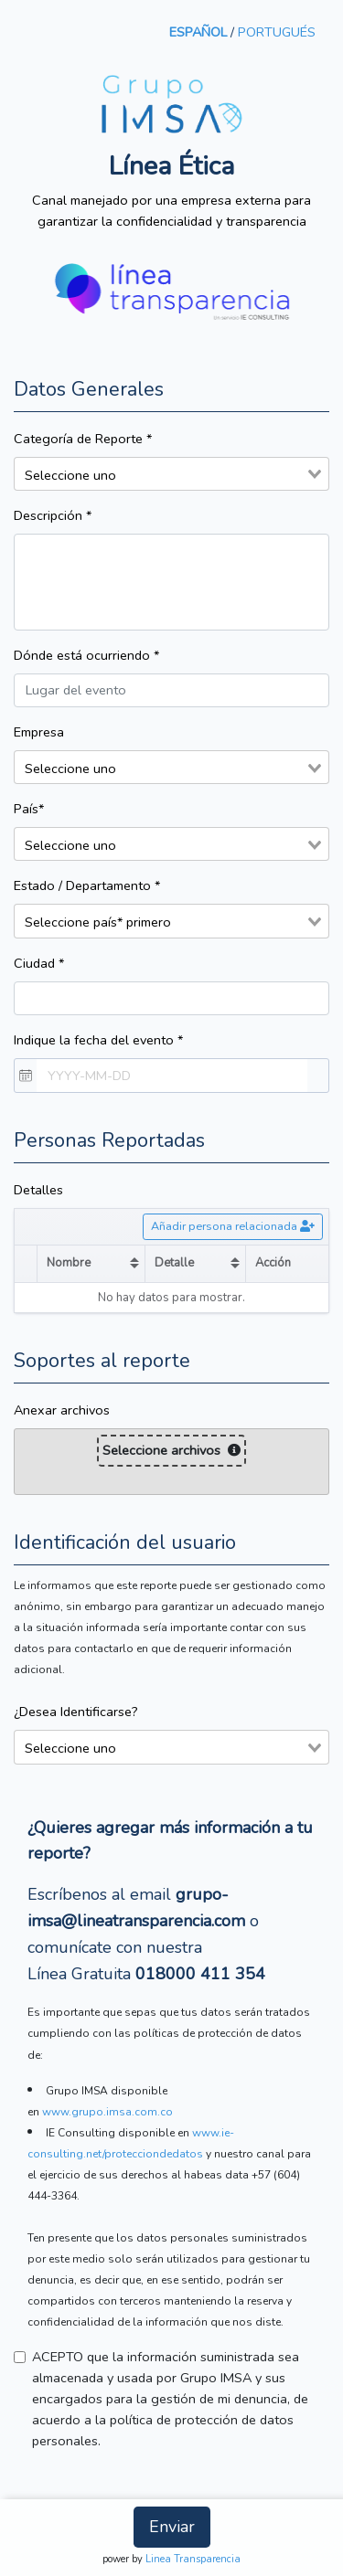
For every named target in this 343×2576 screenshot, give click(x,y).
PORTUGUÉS (277, 32)
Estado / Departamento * (87, 885)
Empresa (39, 732)
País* (29, 809)
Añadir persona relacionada (233, 1226)
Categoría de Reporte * (83, 438)
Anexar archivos (62, 1410)
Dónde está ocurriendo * (86, 655)
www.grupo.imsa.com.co (107, 2111)
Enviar (172, 2527)
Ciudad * (39, 963)
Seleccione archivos (171, 1450)
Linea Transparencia (193, 2559)
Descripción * (52, 515)
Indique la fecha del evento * (98, 1040)
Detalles (38, 1190)
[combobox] (171, 474)
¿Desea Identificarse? (76, 1711)
